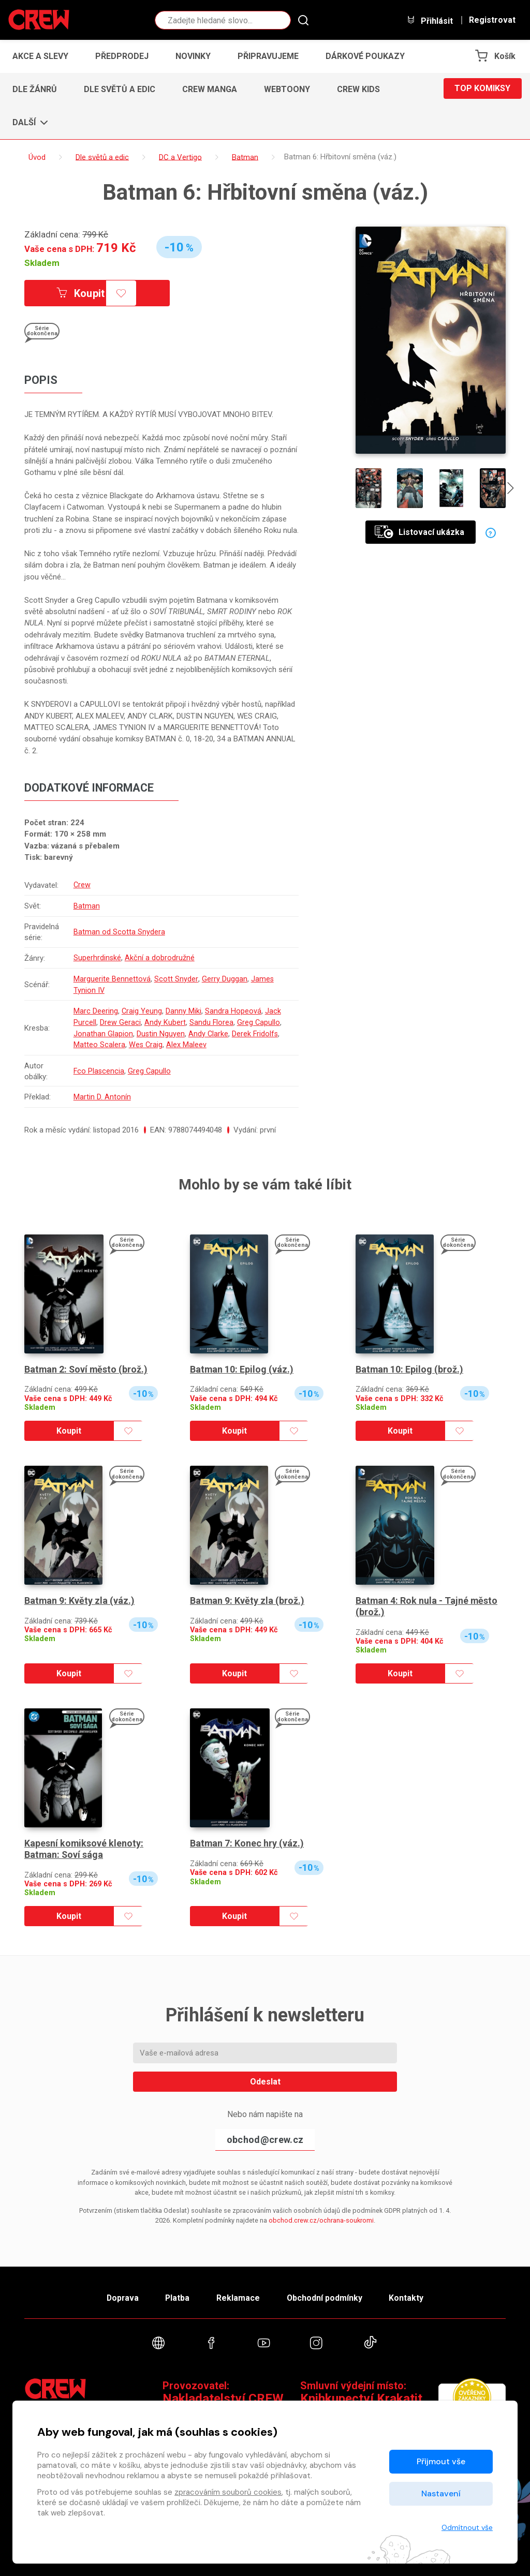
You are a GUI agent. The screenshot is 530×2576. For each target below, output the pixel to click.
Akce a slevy (40, 56)
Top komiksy (482, 89)
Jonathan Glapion (103, 1030)
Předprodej (122, 56)
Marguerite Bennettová (112, 977)
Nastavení (441, 2493)
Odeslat (265, 2076)
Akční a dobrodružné (160, 957)
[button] (27, 122)
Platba (176, 2293)
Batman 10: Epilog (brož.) (410, 1364)
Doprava (118, 2293)
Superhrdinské (97, 957)
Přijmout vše (441, 2461)
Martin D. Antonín (102, 1092)
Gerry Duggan (224, 977)
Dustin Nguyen (161, 1030)
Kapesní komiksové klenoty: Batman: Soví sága (84, 1844)
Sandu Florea (211, 1019)
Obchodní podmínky (327, 2293)
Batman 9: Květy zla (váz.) (79, 1595)
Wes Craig (146, 1041)
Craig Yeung (142, 1008)
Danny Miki (184, 1008)
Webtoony (287, 89)
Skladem (42, 263)
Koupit (82, 293)
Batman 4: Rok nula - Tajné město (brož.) (427, 1601)
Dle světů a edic (119, 89)
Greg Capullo (259, 1019)
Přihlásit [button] (429, 20)
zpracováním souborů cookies (228, 2492)
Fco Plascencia (99, 1066)
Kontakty (410, 2293)
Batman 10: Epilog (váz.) (242, 1364)
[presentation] (511, 489)
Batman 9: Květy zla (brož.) (247, 1595)
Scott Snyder (176, 977)
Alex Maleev (187, 1041)
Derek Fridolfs (256, 1030)
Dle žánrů (34, 89)
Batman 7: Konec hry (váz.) (247, 1838)
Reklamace (238, 2293)
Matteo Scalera (99, 1041)
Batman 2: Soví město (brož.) (86, 1364)
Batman (86, 905)
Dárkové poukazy (365, 56)
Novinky (193, 56)
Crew (82, 885)
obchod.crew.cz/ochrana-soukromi (321, 2215)
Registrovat (492, 20)
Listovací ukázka (419, 532)
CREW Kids (358, 89)
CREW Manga (209, 89)
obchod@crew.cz (265, 2135)
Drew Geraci (120, 1019)
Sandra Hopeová (233, 1008)
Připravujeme (268, 56)
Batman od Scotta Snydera (119, 931)
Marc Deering (95, 1008)
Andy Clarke (209, 1030)
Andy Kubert (165, 1019)
